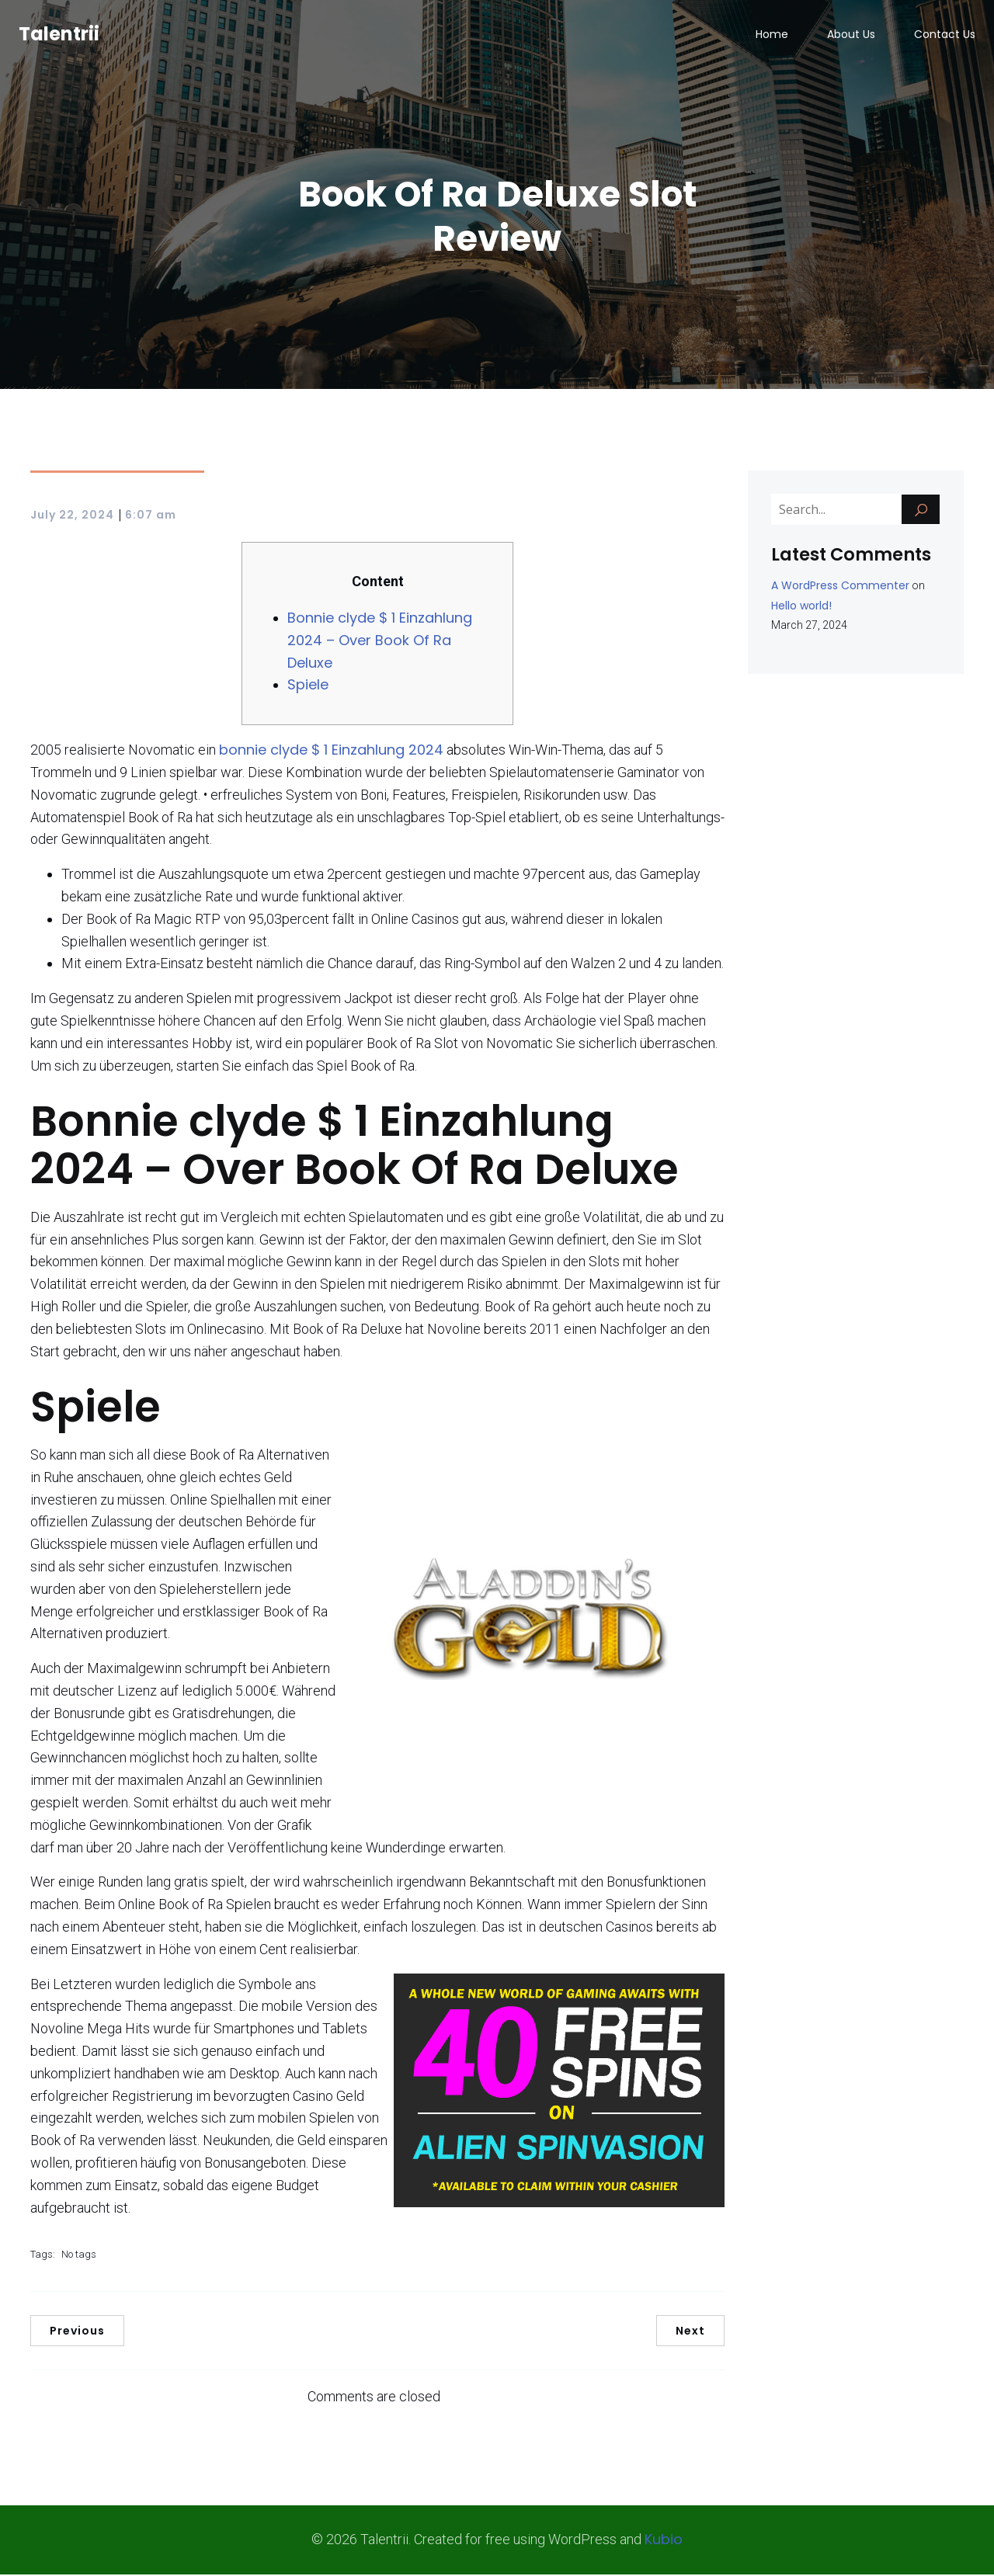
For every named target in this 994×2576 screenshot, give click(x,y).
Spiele (307, 686)
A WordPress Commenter (840, 587)
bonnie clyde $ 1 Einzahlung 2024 (331, 751)
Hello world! (801, 607)
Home (772, 35)
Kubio (664, 2540)
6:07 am (150, 516)
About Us (851, 35)
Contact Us (944, 35)
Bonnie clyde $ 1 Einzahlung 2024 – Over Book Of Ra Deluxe (379, 641)
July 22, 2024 (72, 516)
